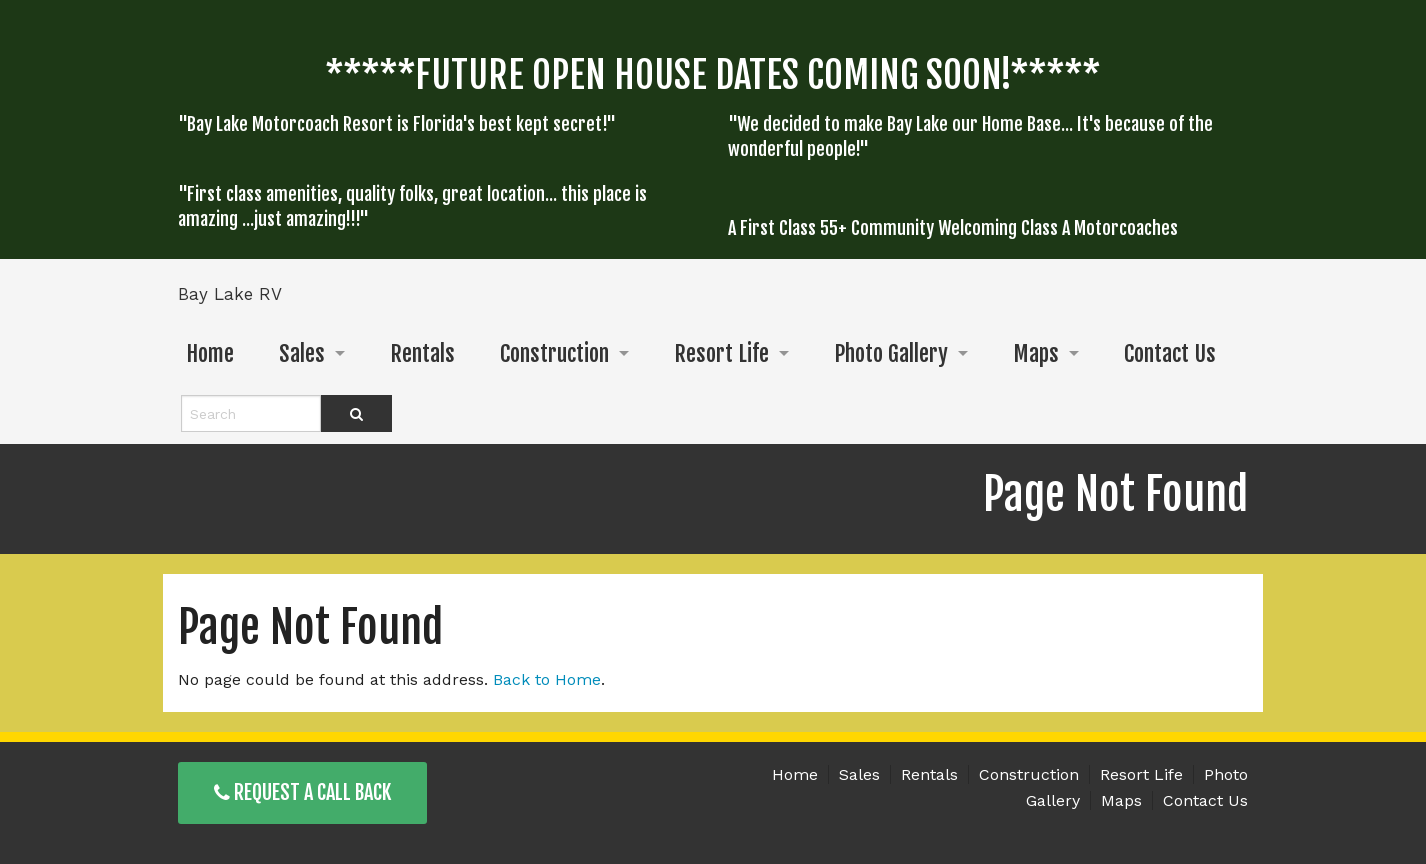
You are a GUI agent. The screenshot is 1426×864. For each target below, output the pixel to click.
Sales (302, 353)
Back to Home (547, 679)
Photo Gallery (891, 353)
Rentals (422, 353)
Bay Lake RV (230, 294)
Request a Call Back (302, 792)
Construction (554, 353)
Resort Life (721, 353)
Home (210, 353)
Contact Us (1170, 353)
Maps (1036, 353)
